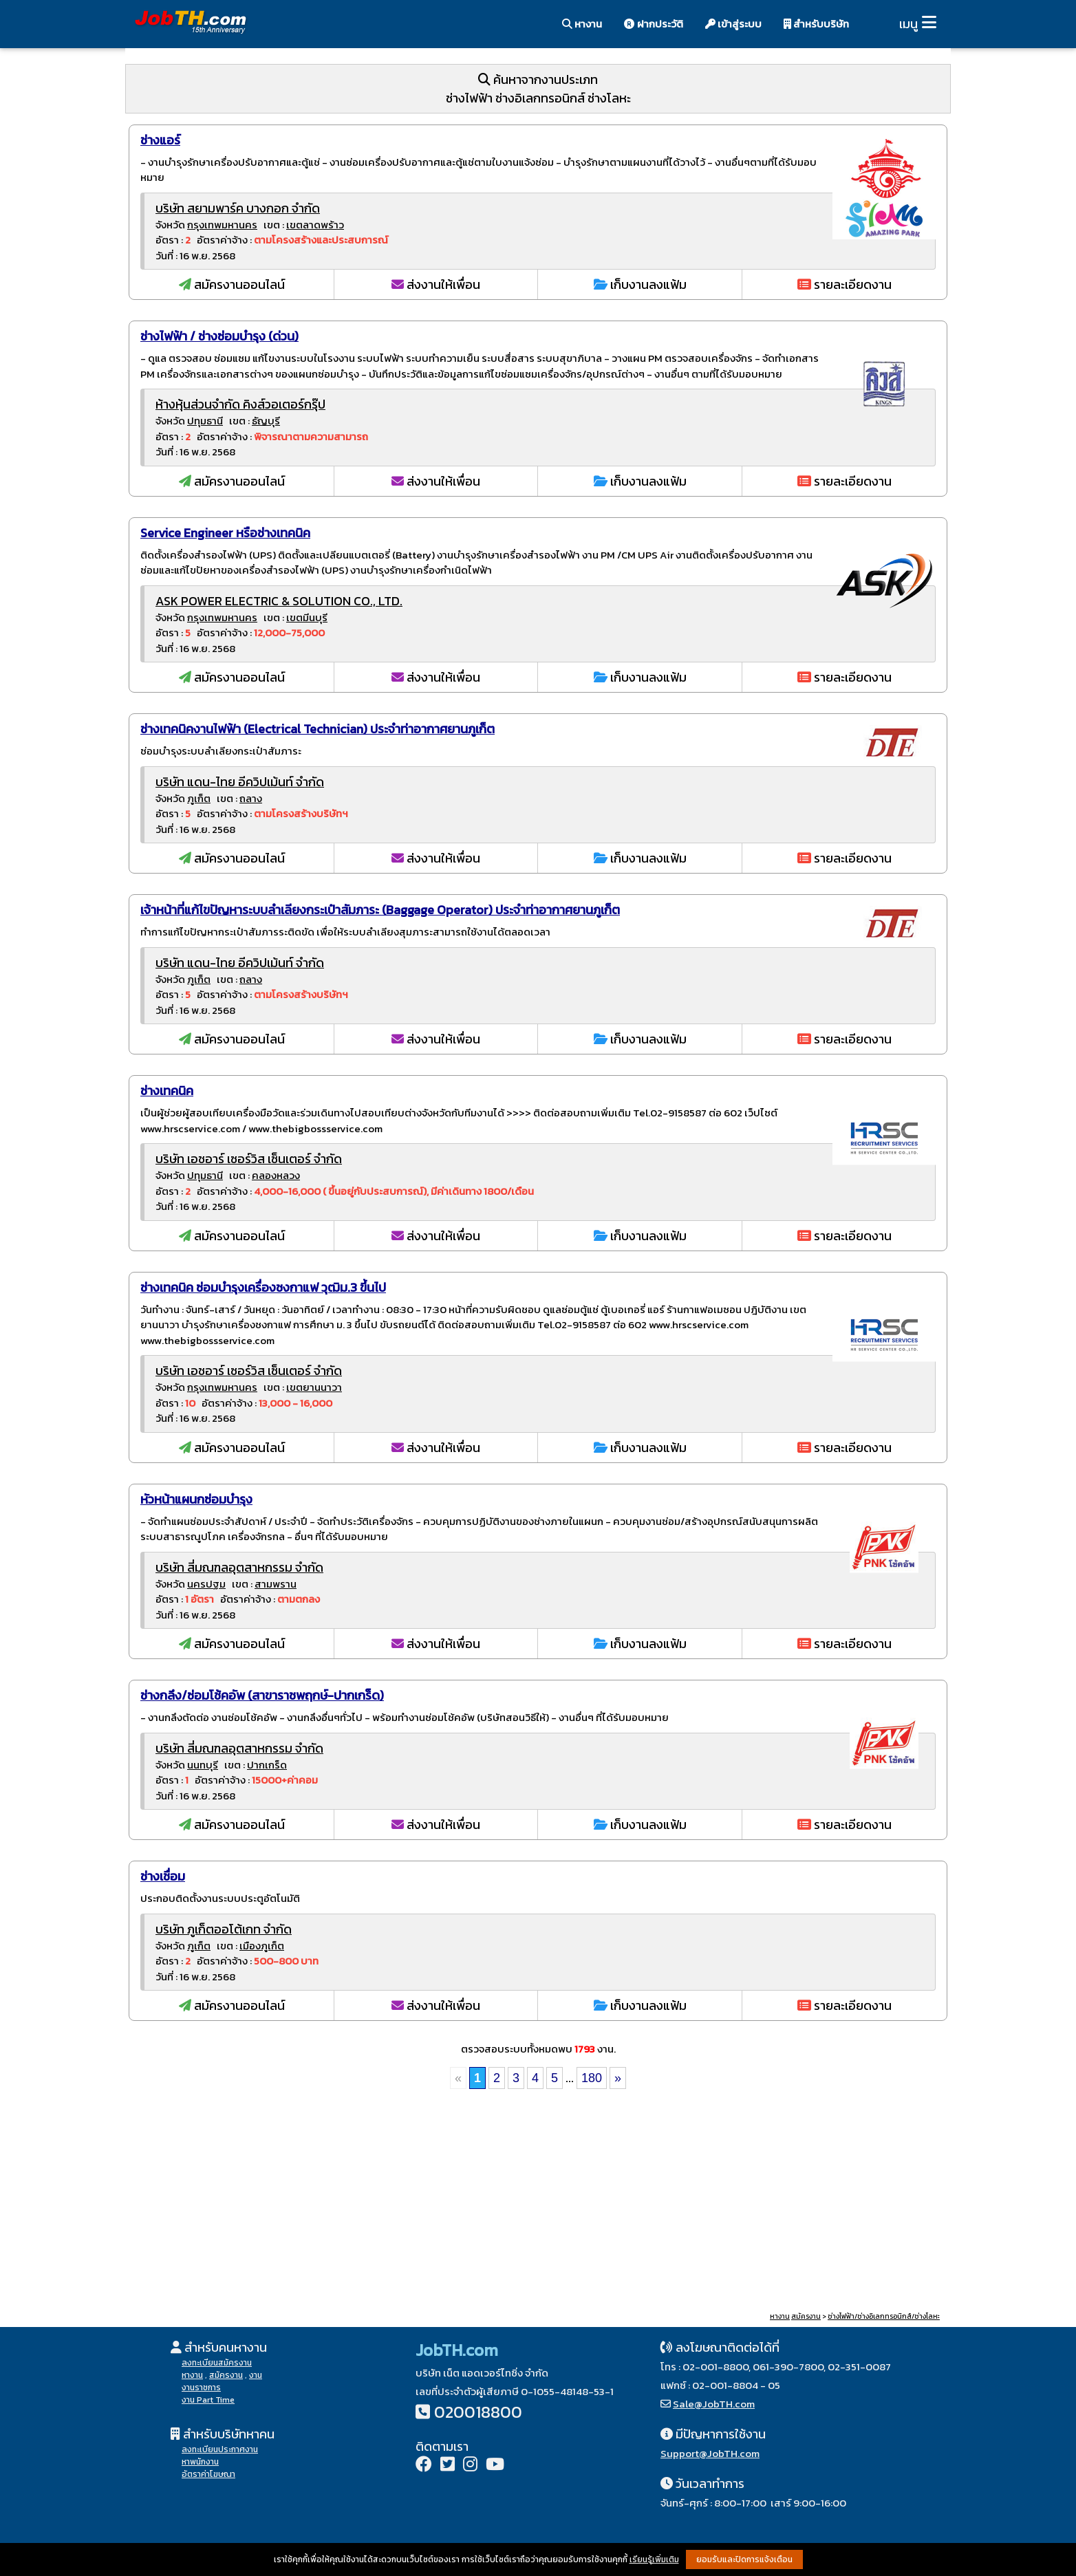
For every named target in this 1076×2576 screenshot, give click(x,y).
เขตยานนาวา (314, 1387)
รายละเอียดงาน (844, 284)
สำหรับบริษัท (816, 24)
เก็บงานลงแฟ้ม (640, 284)
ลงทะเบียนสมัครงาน (217, 2363)
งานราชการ (201, 2387)
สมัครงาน (806, 2316)
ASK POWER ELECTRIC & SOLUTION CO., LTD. (278, 601)
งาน (255, 2375)
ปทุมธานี (205, 421)
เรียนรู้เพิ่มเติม (654, 2559)
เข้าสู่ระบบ (733, 24)
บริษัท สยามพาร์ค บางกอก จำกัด (237, 208)
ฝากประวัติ (653, 24)
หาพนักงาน (200, 2462)
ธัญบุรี (266, 421)
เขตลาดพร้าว (315, 224)
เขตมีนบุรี (306, 617)
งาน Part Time (208, 2400)
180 (591, 2078)
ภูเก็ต (199, 798)
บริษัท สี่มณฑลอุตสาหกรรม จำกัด (239, 1567)
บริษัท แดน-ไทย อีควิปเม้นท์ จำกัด (239, 781)
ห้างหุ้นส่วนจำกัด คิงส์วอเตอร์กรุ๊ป (240, 404)
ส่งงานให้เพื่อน (435, 284)
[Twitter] (447, 2465)
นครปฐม (206, 1584)
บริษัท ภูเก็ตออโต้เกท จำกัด (223, 1929)
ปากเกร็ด (267, 1765)
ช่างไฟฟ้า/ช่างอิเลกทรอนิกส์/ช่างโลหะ (884, 2316)
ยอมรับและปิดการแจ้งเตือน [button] (744, 2559)
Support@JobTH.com (710, 2453)
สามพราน (276, 1584)
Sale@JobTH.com (714, 2404)
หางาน (582, 24)
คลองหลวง (276, 1175)
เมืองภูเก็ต (261, 1945)
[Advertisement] (538, 2202)
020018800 (478, 2412)
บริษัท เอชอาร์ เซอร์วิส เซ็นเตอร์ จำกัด (248, 1158)
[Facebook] (424, 2465)
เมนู (908, 23)
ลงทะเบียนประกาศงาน (220, 2449)
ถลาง (250, 798)
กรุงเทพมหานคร (222, 224)
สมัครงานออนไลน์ (232, 284)
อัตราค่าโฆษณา (208, 2474)
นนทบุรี (202, 1765)
